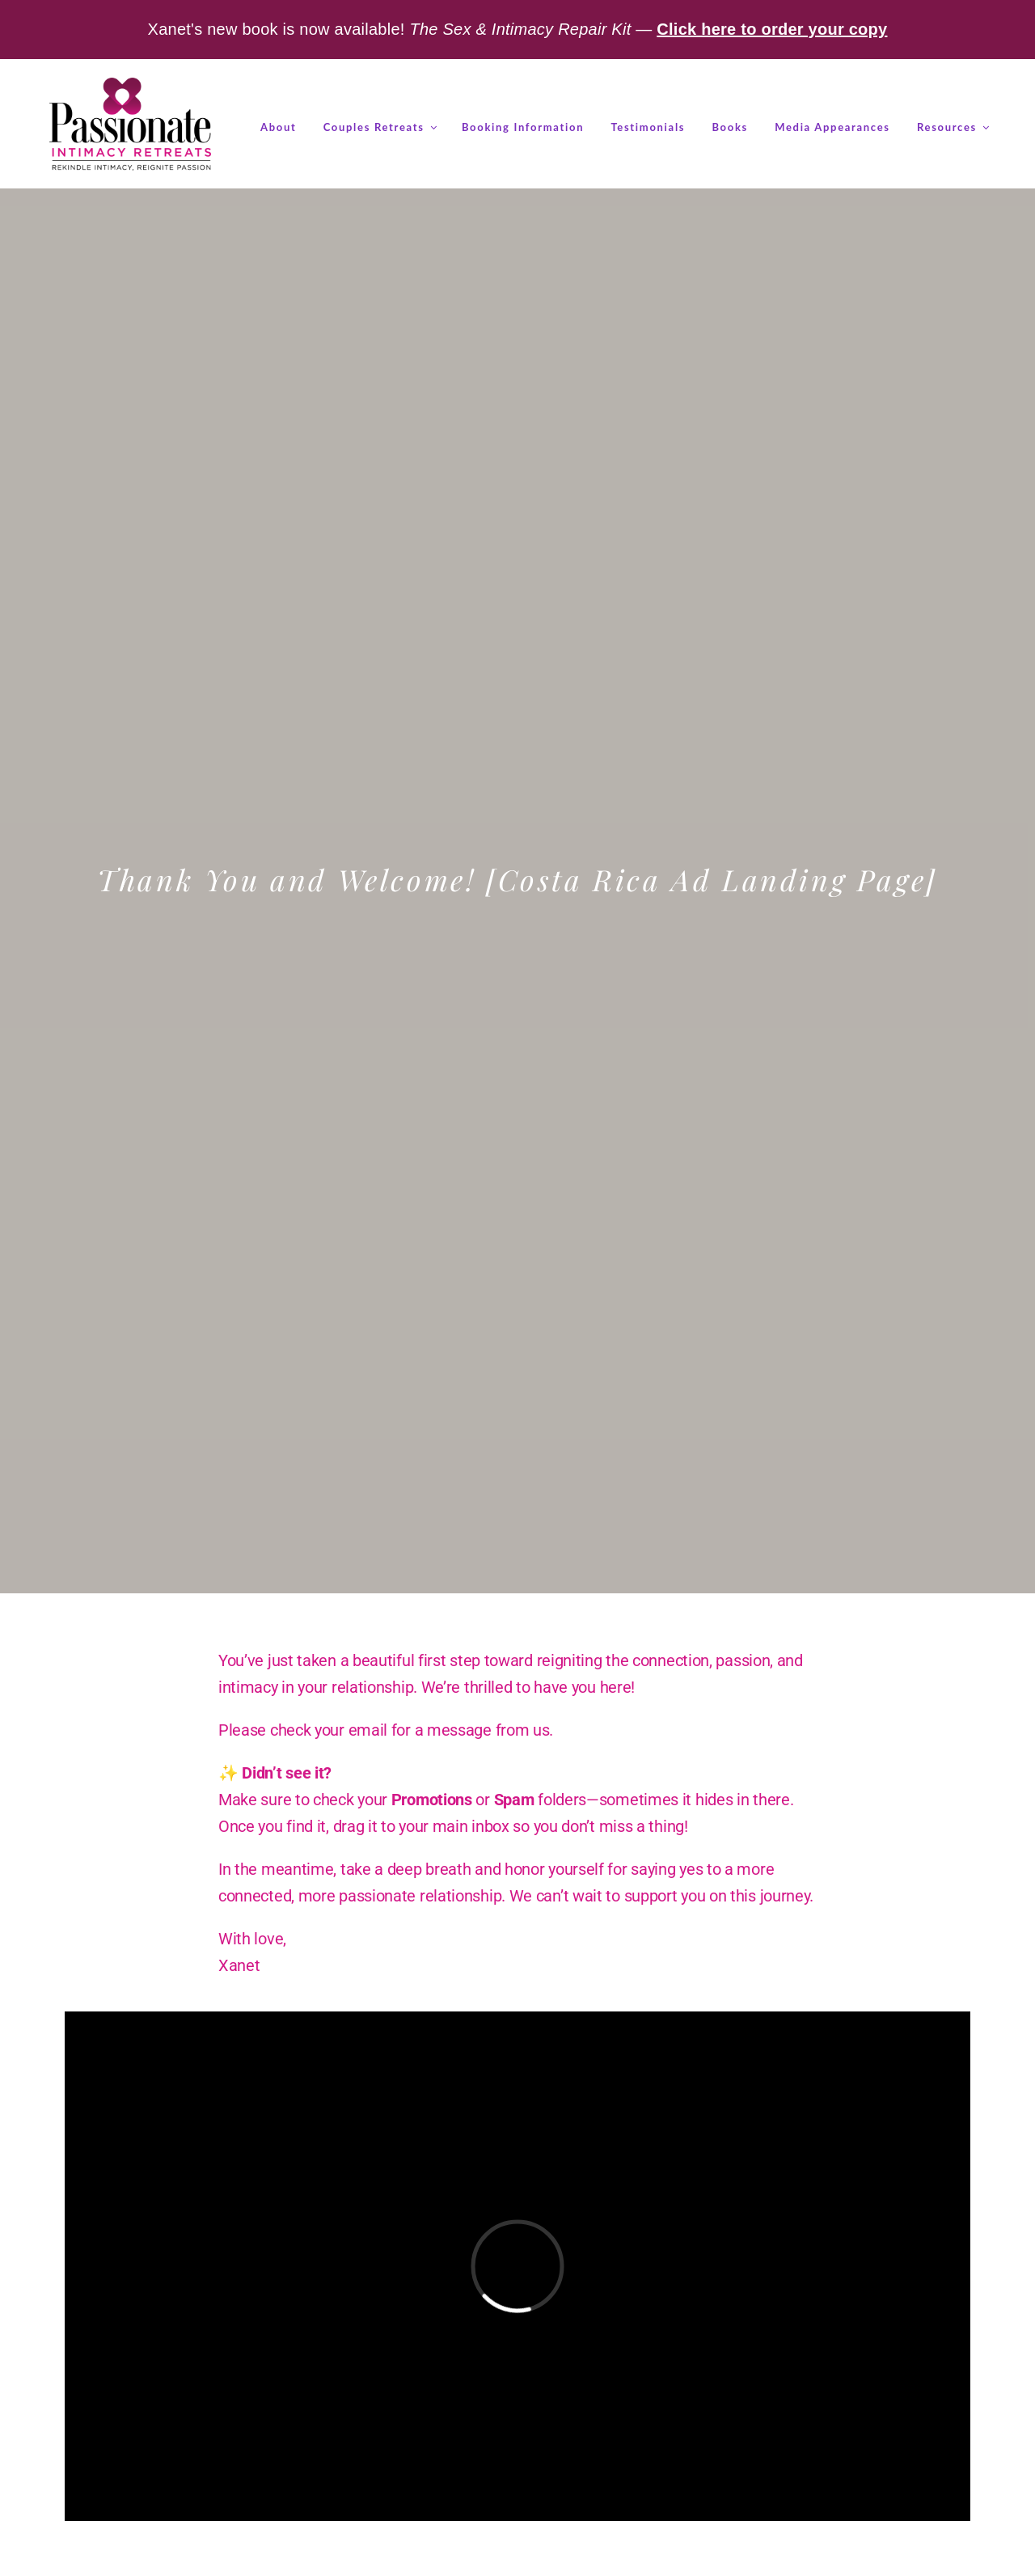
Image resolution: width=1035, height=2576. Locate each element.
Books (730, 127)
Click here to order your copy (772, 29)
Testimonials (647, 127)
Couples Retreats (379, 127)
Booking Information (523, 127)
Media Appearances (832, 127)
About (278, 127)
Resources (952, 127)
